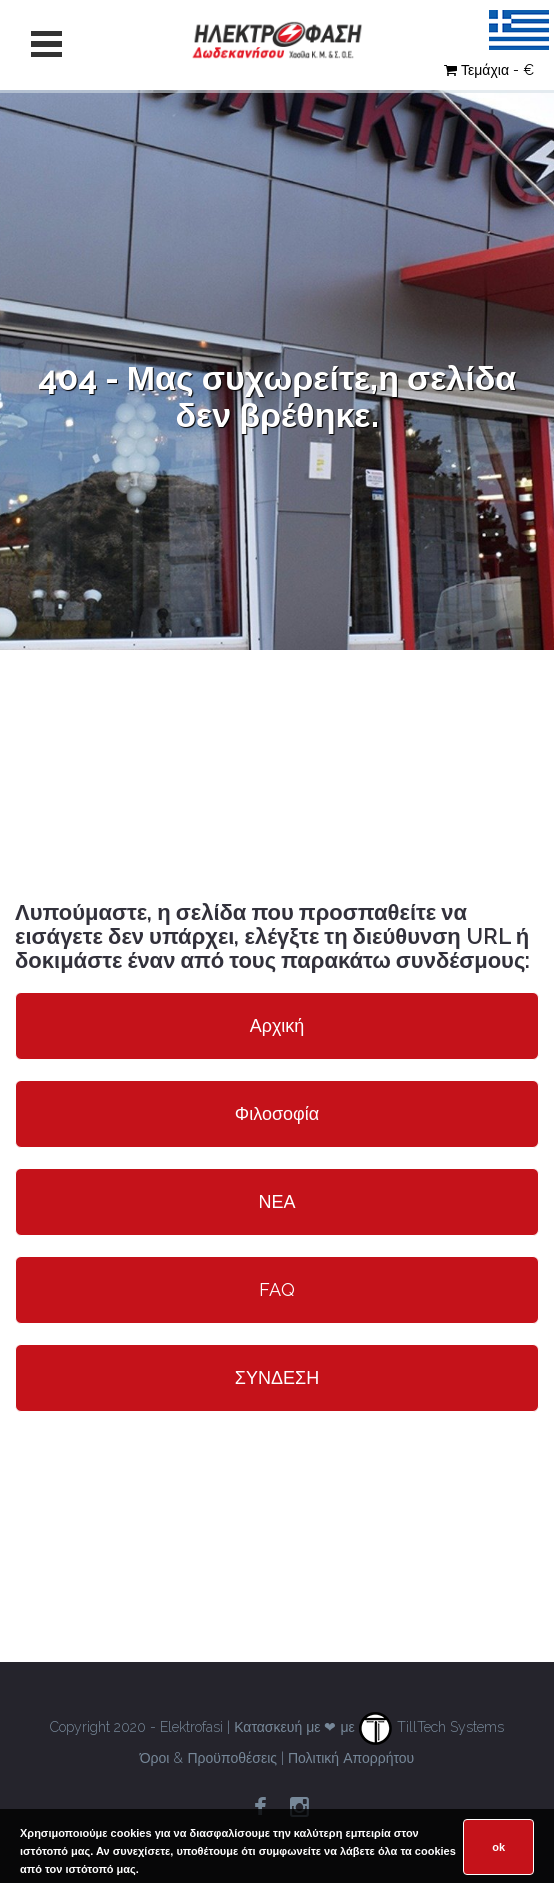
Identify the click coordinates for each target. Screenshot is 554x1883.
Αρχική (277, 1025)
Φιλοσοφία (277, 1113)
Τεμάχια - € (489, 70)
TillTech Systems (431, 1727)
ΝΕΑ (276, 1201)
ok (498, 1847)
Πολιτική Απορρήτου (351, 1758)
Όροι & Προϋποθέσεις (208, 1758)
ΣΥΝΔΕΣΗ (277, 1377)
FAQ (277, 1289)
